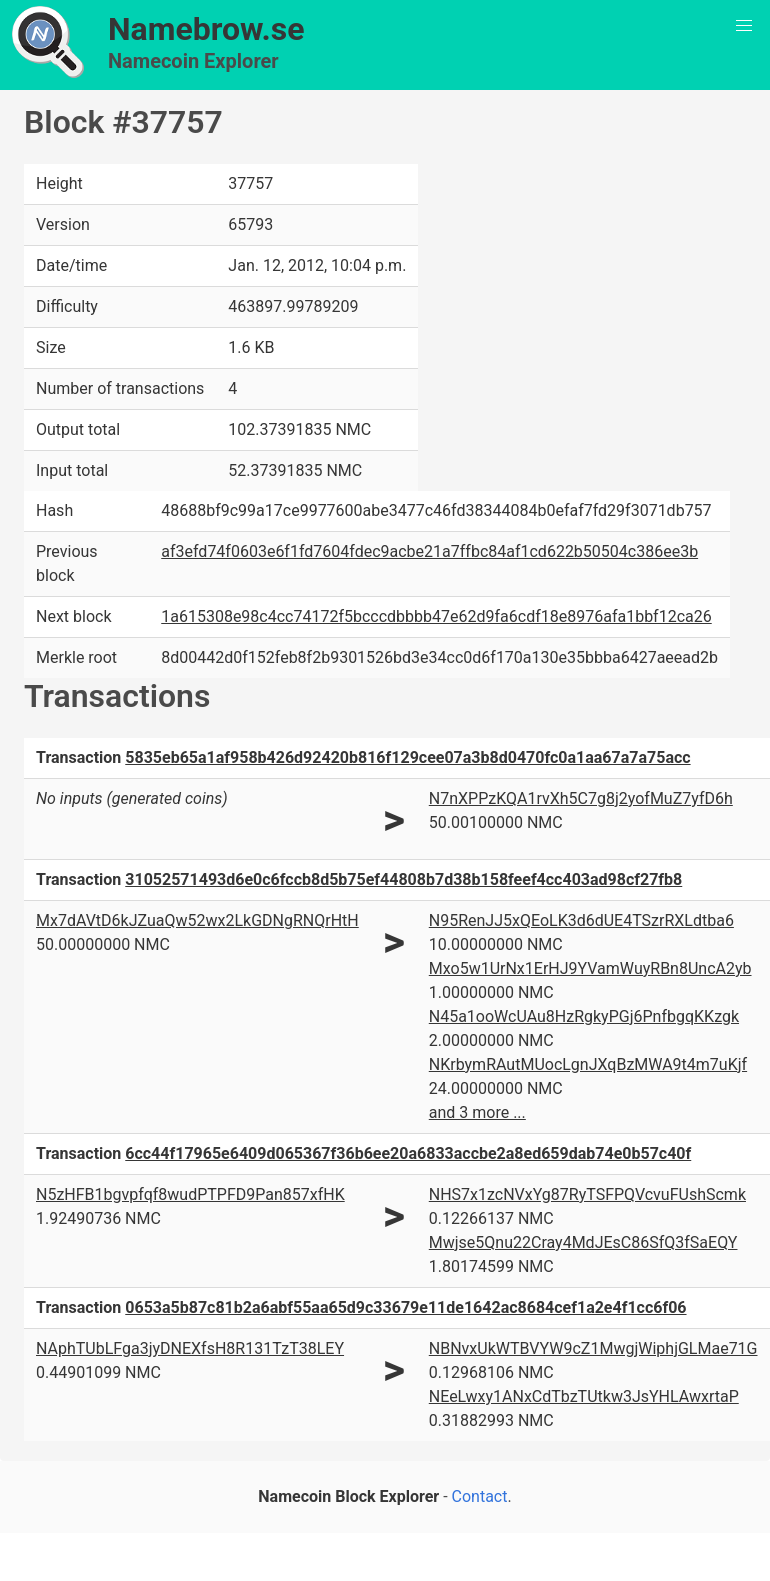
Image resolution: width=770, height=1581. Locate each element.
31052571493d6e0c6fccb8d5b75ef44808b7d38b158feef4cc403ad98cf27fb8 (403, 879)
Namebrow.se (206, 29)
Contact (480, 1496)
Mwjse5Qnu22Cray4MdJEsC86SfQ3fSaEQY (583, 1242)
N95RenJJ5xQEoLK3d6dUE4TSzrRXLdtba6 (581, 920)
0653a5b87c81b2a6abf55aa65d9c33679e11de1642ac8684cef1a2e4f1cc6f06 (405, 1307)
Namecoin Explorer (193, 61)
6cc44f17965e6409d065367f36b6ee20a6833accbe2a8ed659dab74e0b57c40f (408, 1153)
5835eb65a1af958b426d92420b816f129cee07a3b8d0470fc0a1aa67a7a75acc (407, 757)
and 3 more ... (477, 1112)
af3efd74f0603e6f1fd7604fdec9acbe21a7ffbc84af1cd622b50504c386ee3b (429, 551)
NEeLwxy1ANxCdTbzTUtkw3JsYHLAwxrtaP (584, 1396)
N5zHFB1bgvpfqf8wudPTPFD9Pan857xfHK (190, 1194)
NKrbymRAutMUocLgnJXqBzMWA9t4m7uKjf (588, 1064)
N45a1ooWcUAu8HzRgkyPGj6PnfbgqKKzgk (584, 1016)
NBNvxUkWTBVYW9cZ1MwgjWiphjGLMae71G (593, 1348)
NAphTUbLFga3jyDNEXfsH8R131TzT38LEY (190, 1348)
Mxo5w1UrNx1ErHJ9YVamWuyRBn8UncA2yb (590, 968)
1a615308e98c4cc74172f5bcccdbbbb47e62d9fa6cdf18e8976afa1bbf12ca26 (436, 616)
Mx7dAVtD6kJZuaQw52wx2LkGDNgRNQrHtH (197, 920)
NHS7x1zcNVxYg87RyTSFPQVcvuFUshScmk (587, 1194)
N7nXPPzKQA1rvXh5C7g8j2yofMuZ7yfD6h (581, 798)
